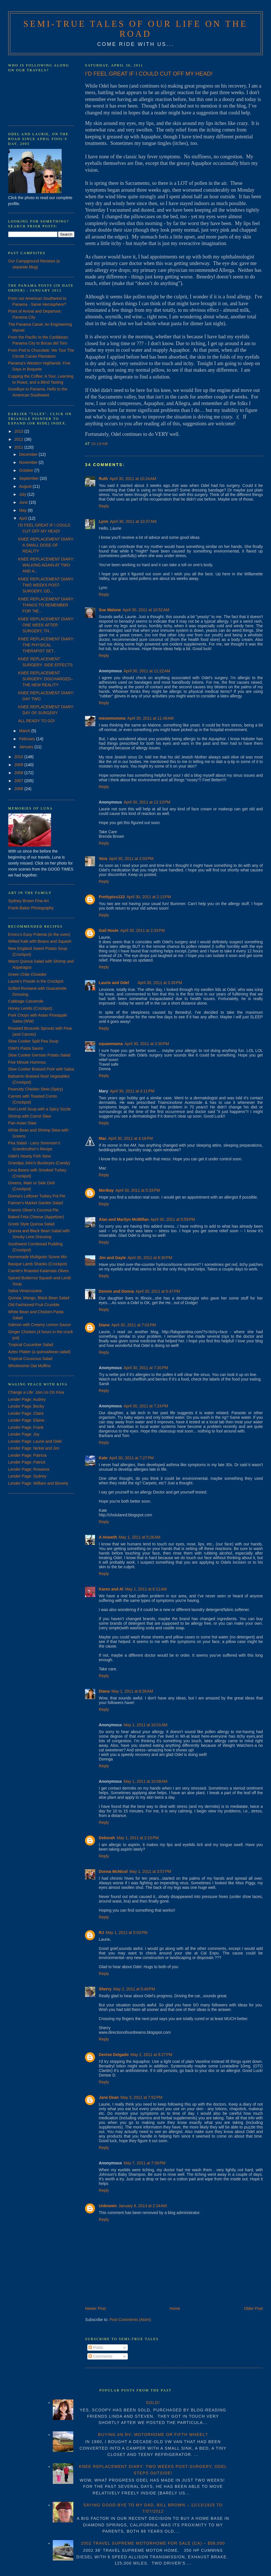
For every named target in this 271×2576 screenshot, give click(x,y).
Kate (103, 1458)
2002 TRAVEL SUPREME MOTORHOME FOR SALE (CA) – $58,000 (153, 2543)
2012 (19, 439)
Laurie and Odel (114, 982)
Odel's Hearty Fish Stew (29, 1156)
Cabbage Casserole (26, 1001)
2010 (19, 756)
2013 (19, 431)
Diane (104, 1325)
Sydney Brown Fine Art (28, 901)
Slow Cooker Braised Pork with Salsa (41, 1069)
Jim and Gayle (112, 1257)
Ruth (103, 478)
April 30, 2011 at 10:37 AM (133, 521)
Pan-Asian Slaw (22, 1123)
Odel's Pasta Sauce (25, 1048)
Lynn (103, 521)
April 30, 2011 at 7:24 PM (146, 1406)
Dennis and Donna (116, 1291)
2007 (19, 780)
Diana (104, 1691)
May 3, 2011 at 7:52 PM (141, 2097)
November (29, 462)
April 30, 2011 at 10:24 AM (133, 478)
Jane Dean (109, 2097)
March (25, 731)
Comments (100, 2356)
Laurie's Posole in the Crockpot (35, 981)
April (23, 518)
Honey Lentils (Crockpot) (30, 1008)
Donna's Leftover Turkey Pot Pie (36, 1196)
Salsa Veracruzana (25, 1290)
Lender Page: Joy (24, 1434)
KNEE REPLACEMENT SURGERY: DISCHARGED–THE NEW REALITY (45, 679)
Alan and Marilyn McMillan (124, 1219)
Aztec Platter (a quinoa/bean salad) (39, 1351)
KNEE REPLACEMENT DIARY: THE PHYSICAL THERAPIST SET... (46, 645)
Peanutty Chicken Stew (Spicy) (35, 1089)
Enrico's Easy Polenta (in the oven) (39, 934)
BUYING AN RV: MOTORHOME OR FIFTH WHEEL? (153, 2434)
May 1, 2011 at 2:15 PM (138, 1838)
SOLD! (153, 2402)
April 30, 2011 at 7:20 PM (146, 1367)
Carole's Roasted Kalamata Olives (38, 1270)
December (29, 454)
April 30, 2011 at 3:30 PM (146, 1043)
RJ (101, 1932)
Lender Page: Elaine (26, 1420)
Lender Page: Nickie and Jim (33, 1448)
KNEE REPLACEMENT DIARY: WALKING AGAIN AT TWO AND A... (46, 565)
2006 (19, 788)
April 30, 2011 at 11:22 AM (147, 671)
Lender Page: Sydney (27, 1476)
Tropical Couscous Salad (30, 1358)
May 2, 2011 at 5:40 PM (134, 1989)
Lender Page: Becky (26, 1406)
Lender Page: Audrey (27, 1399)
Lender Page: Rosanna (28, 1469)
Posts (95, 2347)
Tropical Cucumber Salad (30, 1344)
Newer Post (95, 2308)
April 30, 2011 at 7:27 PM (131, 1458)
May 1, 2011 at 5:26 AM (139, 1537)
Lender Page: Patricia (27, 1455)
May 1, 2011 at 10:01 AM (145, 1725)
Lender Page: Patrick (27, 1462)
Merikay (106, 1190)
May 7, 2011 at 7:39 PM (144, 2163)
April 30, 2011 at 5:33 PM (137, 1190)
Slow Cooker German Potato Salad (39, 1055)
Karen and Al (111, 1589)
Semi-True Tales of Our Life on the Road (135, 29)
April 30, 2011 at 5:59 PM (172, 1219)
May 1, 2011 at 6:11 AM (146, 1589)
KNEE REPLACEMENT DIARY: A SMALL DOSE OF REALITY (46, 545)
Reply (104, 506)
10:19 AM (99, 444)
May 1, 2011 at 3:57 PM (150, 1871)
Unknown (108, 2205)
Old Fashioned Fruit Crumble (34, 1304)
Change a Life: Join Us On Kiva (36, 1392)
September (29, 478)
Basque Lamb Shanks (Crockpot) (37, 1264)
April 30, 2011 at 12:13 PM (147, 802)
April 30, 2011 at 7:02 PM (133, 1325)
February (27, 738)
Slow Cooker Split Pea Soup (33, 1041)
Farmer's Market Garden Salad (35, 1203)
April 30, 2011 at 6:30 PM (150, 1257)
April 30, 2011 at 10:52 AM (146, 610)
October (27, 470)
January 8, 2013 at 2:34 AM (142, 2205)
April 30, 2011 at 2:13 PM (148, 897)
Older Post (253, 2308)
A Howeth (108, 1537)
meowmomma (112, 718)
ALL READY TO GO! (36, 721)
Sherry (105, 1989)
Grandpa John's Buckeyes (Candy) (39, 1163)
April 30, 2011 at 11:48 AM (150, 718)
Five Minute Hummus (27, 1062)
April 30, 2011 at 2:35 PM (159, 982)
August (26, 486)
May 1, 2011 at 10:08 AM (145, 1781)
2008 (19, 772)
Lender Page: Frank (26, 1427)
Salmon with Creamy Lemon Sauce (39, 1324)
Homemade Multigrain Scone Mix (37, 1256)
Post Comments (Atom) (130, 2319)
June (24, 502)
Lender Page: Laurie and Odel (35, 1441)
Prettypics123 (112, 897)
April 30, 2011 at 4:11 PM (132, 1091)
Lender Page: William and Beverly (38, 1483)
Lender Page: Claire (26, 1413)
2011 (19, 447)
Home (174, 2308)
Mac (102, 1138)
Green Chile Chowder (27, 974)
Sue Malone (110, 610)
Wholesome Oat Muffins (29, 1365)
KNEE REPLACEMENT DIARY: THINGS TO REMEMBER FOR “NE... (46, 605)
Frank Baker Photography (31, 908)
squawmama (111, 1043)
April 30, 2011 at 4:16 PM (130, 1138)
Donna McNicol (113, 1871)
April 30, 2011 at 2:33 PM (142, 930)
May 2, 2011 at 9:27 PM (151, 2054)
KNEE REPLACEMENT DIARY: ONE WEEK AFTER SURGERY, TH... (46, 625)
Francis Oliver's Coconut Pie (33, 1210)
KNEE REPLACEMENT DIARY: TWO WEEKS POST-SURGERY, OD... (46, 585)
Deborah (107, 1838)
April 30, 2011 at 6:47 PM (158, 1291)
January (27, 746)
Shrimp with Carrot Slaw (29, 1116)
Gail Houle (108, 930)
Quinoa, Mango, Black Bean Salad (38, 1298)
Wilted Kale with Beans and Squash (40, 941)
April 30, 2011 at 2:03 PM (131, 858)
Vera (103, 858)
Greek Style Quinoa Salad (31, 1224)
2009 (19, 764)
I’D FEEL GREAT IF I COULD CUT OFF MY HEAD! (148, 73)
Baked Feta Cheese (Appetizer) (36, 1217)
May (23, 510)
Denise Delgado (114, 2054)
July (23, 494)
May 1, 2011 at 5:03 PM (126, 1932)
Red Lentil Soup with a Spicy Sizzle (39, 1109)
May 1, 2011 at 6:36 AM (132, 1691)
